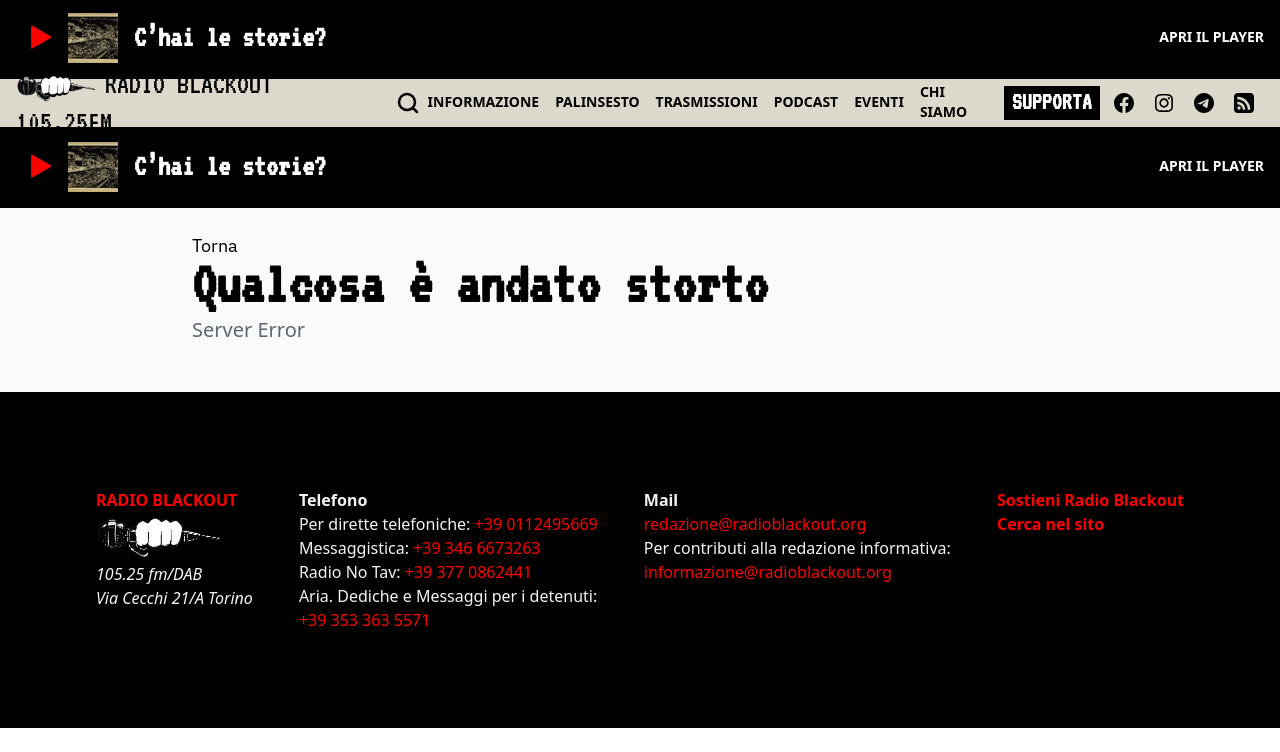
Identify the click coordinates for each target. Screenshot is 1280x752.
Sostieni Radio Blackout (1090, 500)
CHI (943, 101)
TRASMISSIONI (707, 101)
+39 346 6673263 (476, 548)
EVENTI (879, 101)
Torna (215, 245)
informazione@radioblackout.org (768, 572)
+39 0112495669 (536, 524)
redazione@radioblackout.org (755, 524)
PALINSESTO (597, 101)
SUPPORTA (1052, 102)
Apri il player (1211, 36)
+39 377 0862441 (468, 572)
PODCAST (806, 101)
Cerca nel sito (1050, 524)
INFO (484, 101)
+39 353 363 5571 (364, 620)
